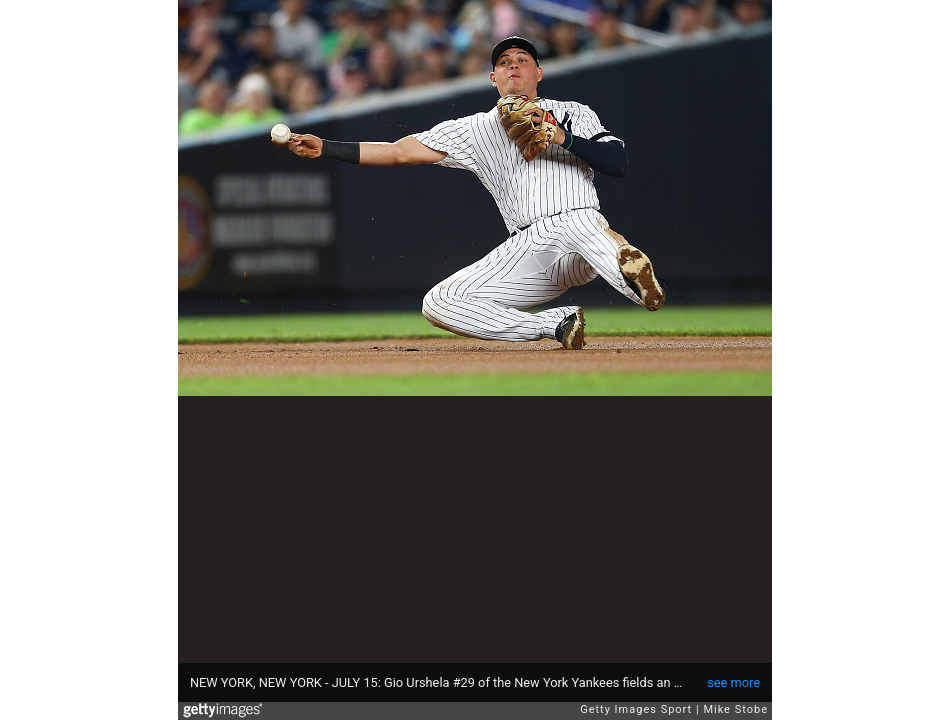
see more (733, 682)
